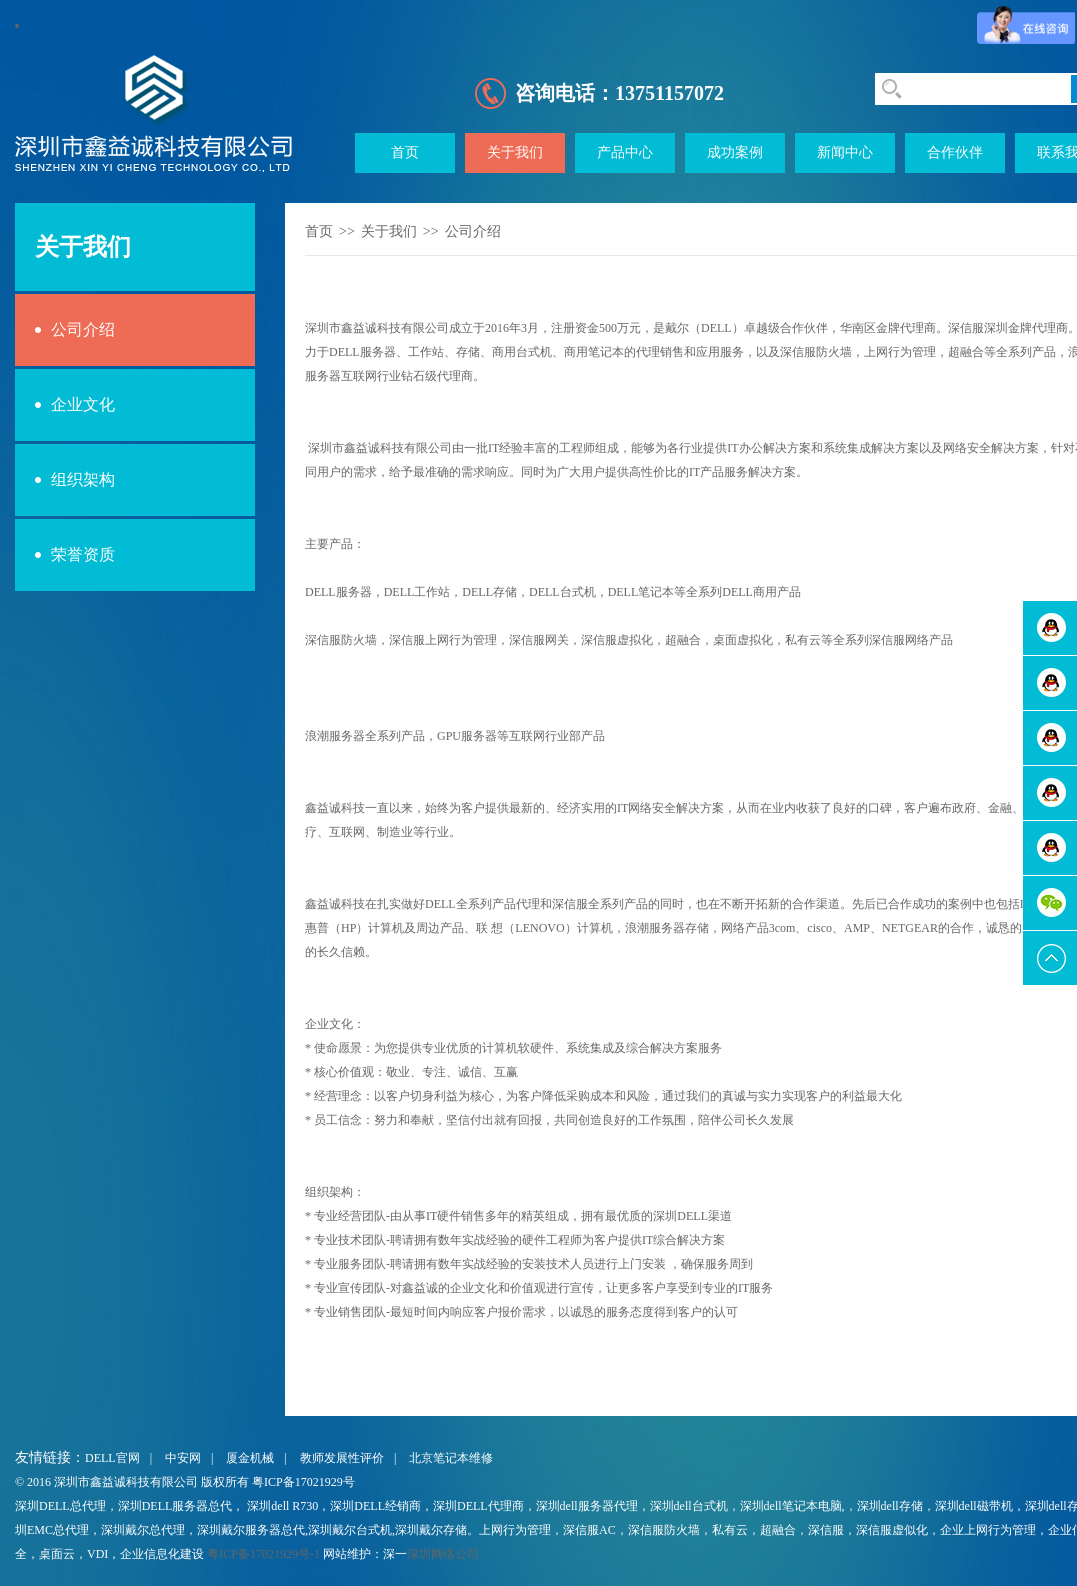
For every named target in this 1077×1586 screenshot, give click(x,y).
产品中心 (625, 152)
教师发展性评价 (342, 1458)
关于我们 (515, 152)
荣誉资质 (83, 554)
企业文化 (83, 404)
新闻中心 (845, 152)
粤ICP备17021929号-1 (263, 1554)
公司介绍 (83, 329)
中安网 (183, 1458)
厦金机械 (250, 1458)
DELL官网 (112, 1458)
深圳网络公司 (443, 1554)
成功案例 (735, 152)
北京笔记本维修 (451, 1458)
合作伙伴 (955, 152)
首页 (405, 152)
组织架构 (83, 479)
